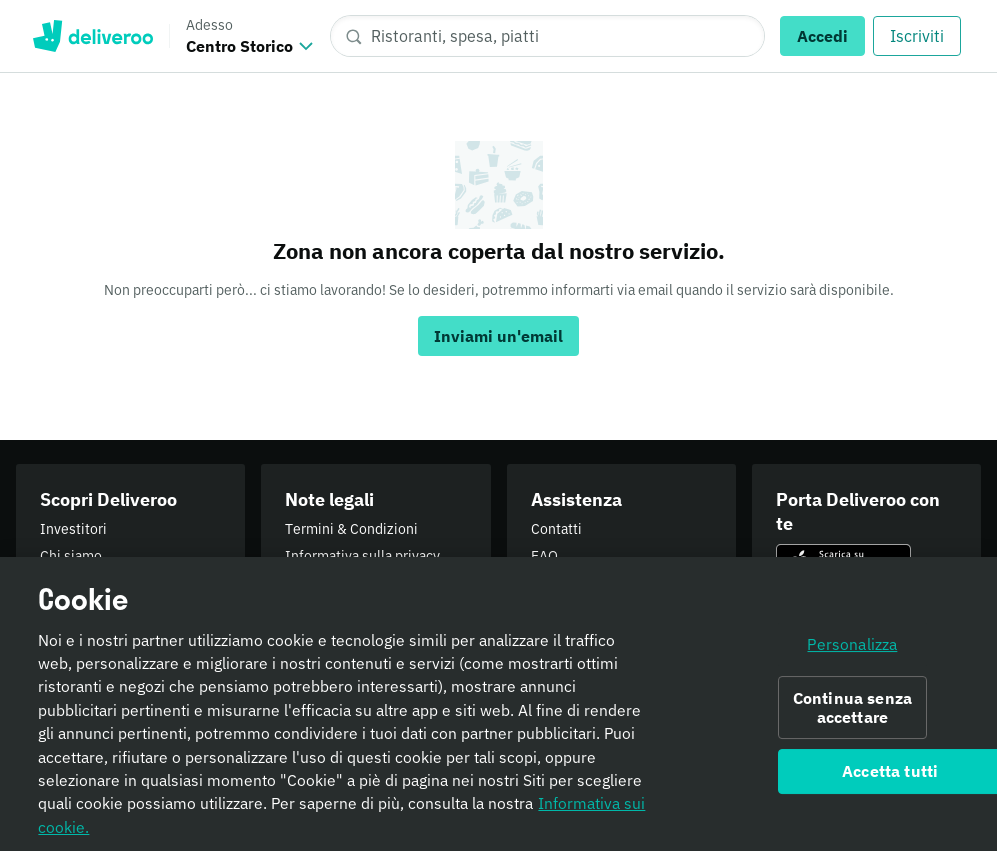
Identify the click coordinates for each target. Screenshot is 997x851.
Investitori (73, 529)
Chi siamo (71, 556)
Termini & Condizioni (351, 529)
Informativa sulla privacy (362, 556)
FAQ (544, 556)
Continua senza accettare (852, 715)
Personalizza (852, 652)
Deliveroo (92, 36)
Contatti (556, 529)
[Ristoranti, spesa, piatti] (547, 36)
